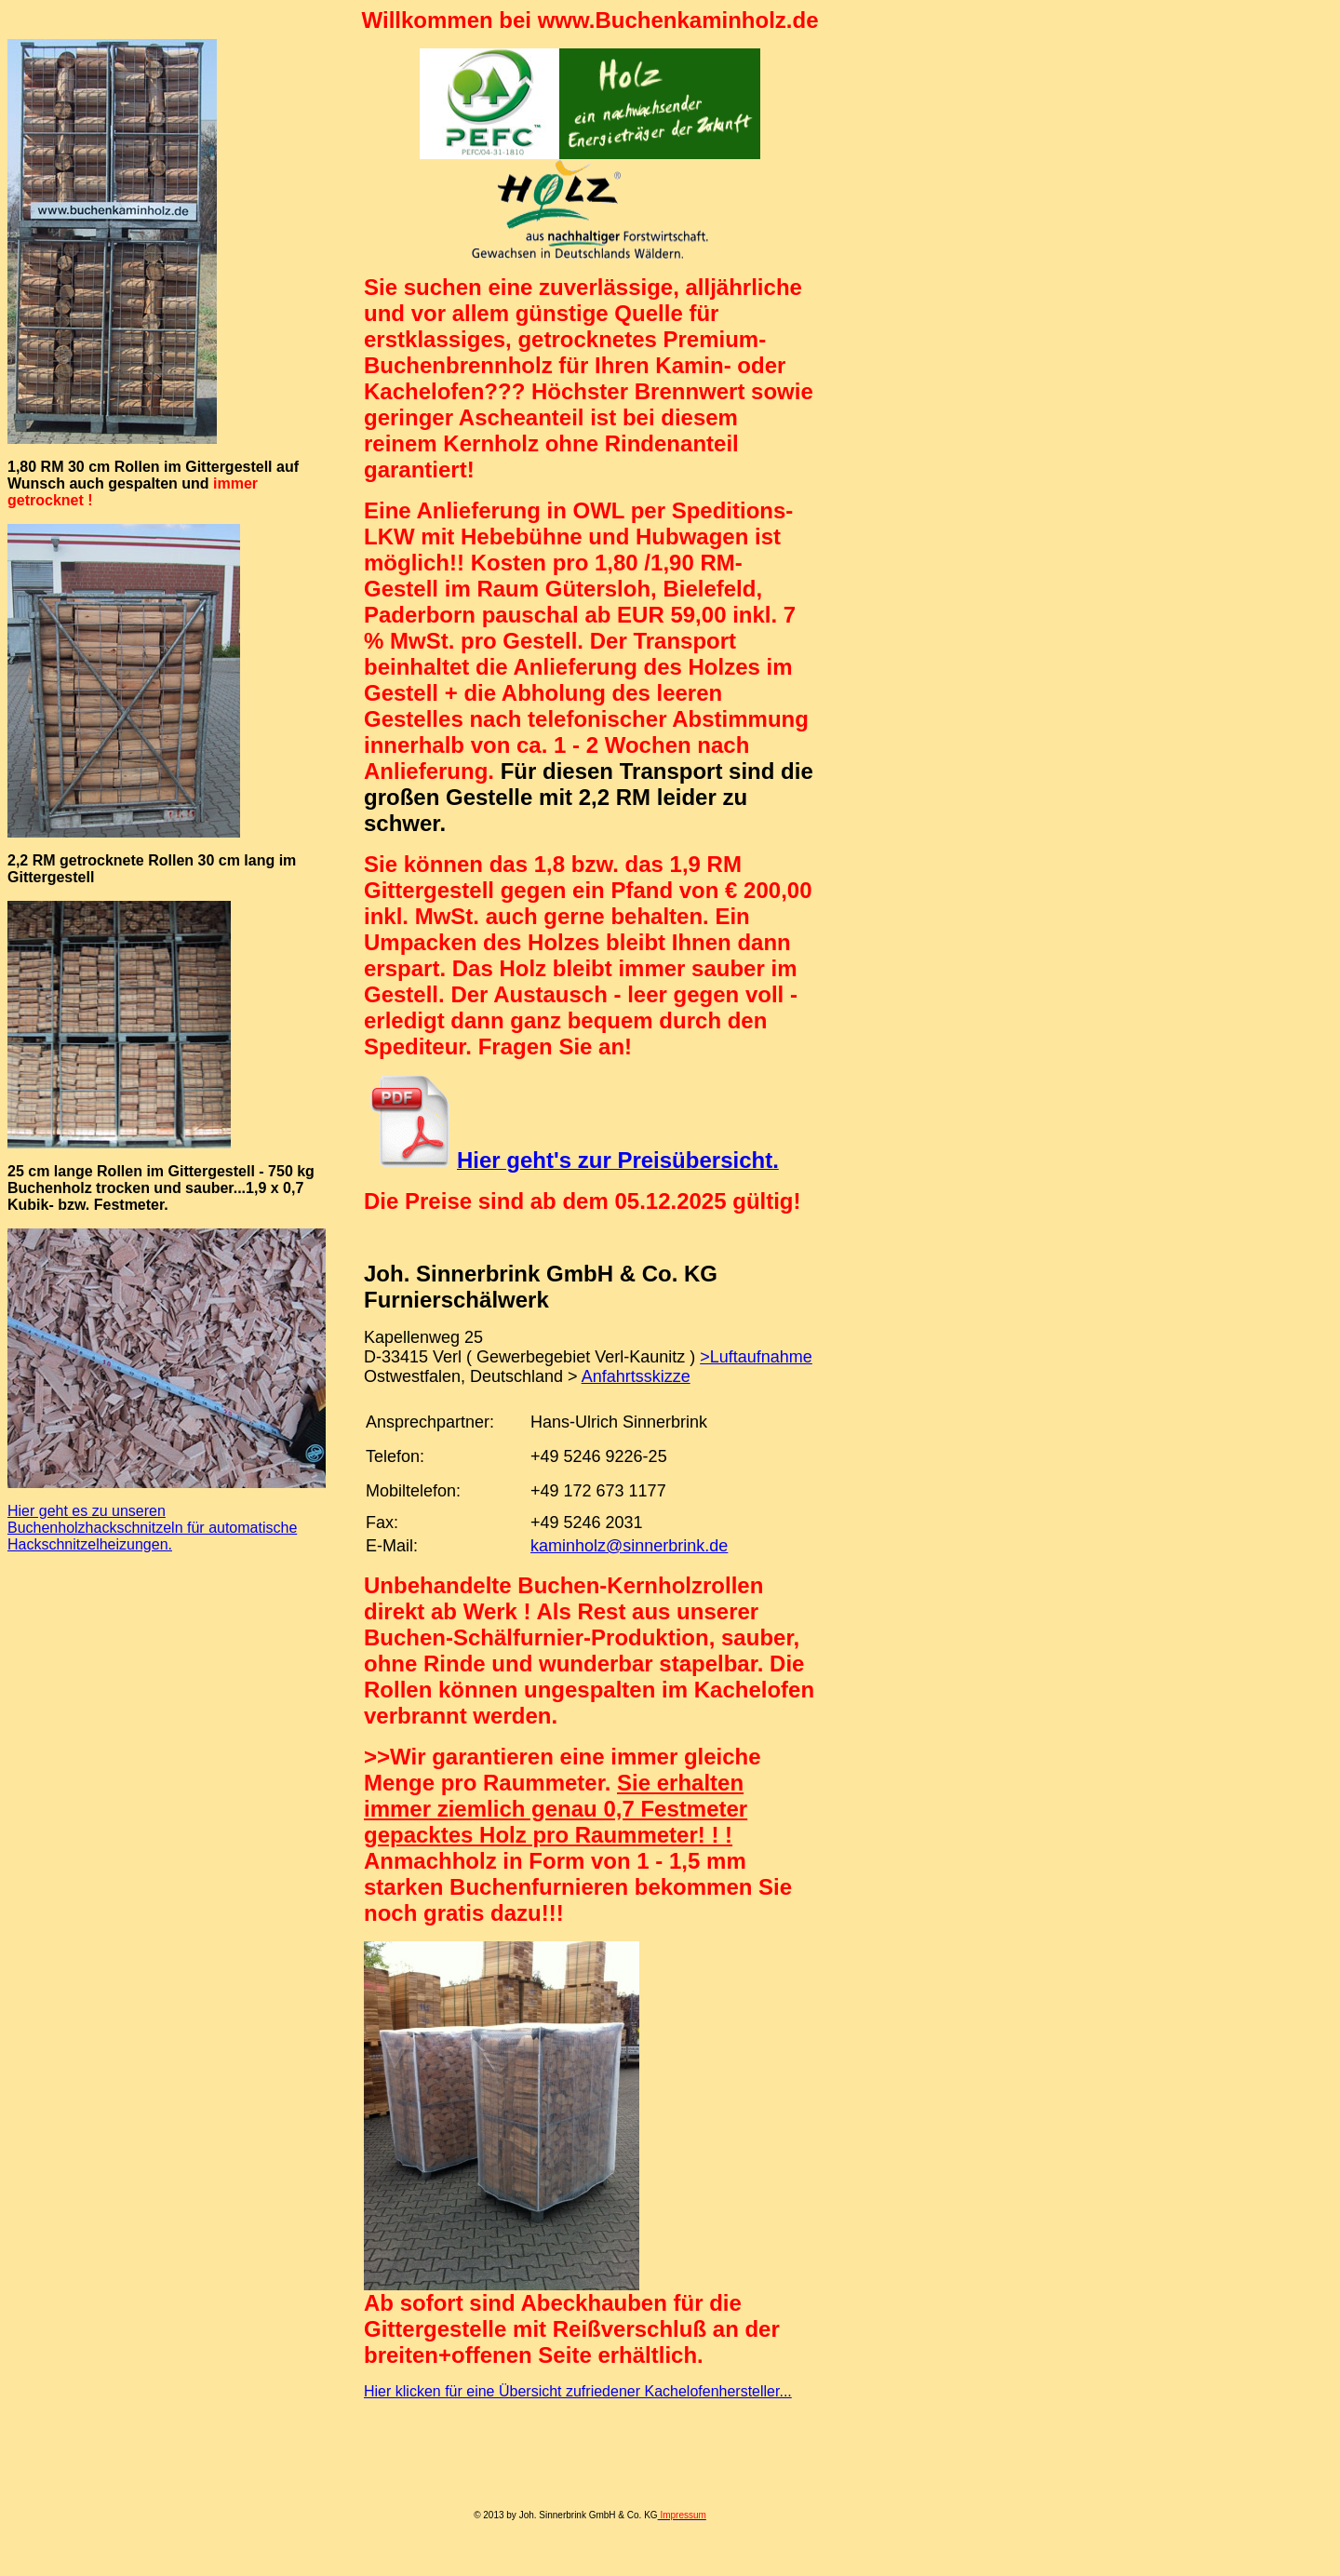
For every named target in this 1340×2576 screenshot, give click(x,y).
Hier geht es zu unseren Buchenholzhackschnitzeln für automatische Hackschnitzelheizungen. (152, 1527)
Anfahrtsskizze (636, 1376)
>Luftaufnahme (756, 1357)
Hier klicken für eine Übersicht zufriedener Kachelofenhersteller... (578, 2391)
